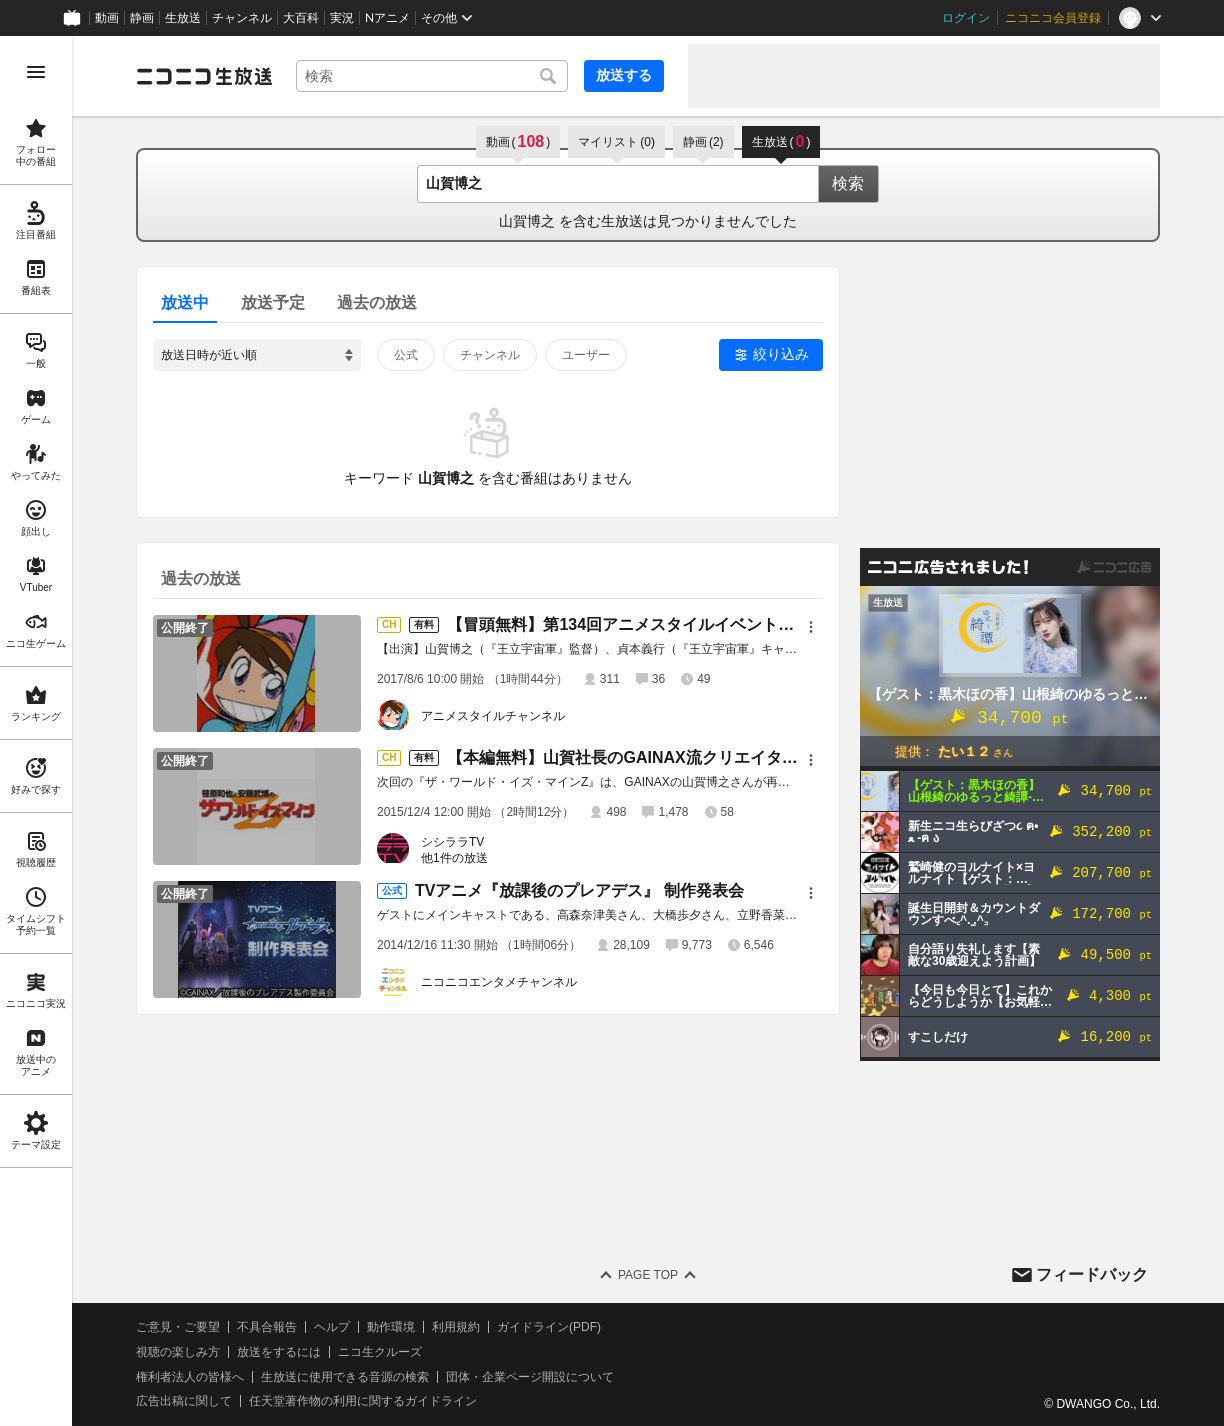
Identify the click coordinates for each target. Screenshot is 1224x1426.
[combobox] (432, 76)
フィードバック (1092, 1274)
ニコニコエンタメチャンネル (499, 982)
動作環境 (391, 1327)
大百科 (301, 18)
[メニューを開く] (36, 72)
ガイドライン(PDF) (549, 1327)
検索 (848, 183)
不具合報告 (267, 1327)
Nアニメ (387, 18)
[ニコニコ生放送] (204, 76)
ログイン (966, 18)
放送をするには (279, 1352)
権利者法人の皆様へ (190, 1377)
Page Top (648, 1275)
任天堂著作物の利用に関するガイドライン (363, 1401)
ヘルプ (332, 1327)
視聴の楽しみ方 (178, 1352)
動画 (107, 18)
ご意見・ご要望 (178, 1327)
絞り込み (781, 354)
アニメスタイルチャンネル (493, 716)
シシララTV (452, 842)
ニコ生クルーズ (380, 1352)
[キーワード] (432, 76)
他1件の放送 (454, 858)
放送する (624, 75)
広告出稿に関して (184, 1401)
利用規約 (456, 1327)
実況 (342, 18)
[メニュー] (811, 627)
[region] (36, 731)
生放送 (183, 18)
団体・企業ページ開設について (530, 1377)
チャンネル (242, 18)
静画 (142, 18)
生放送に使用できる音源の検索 (345, 1377)
